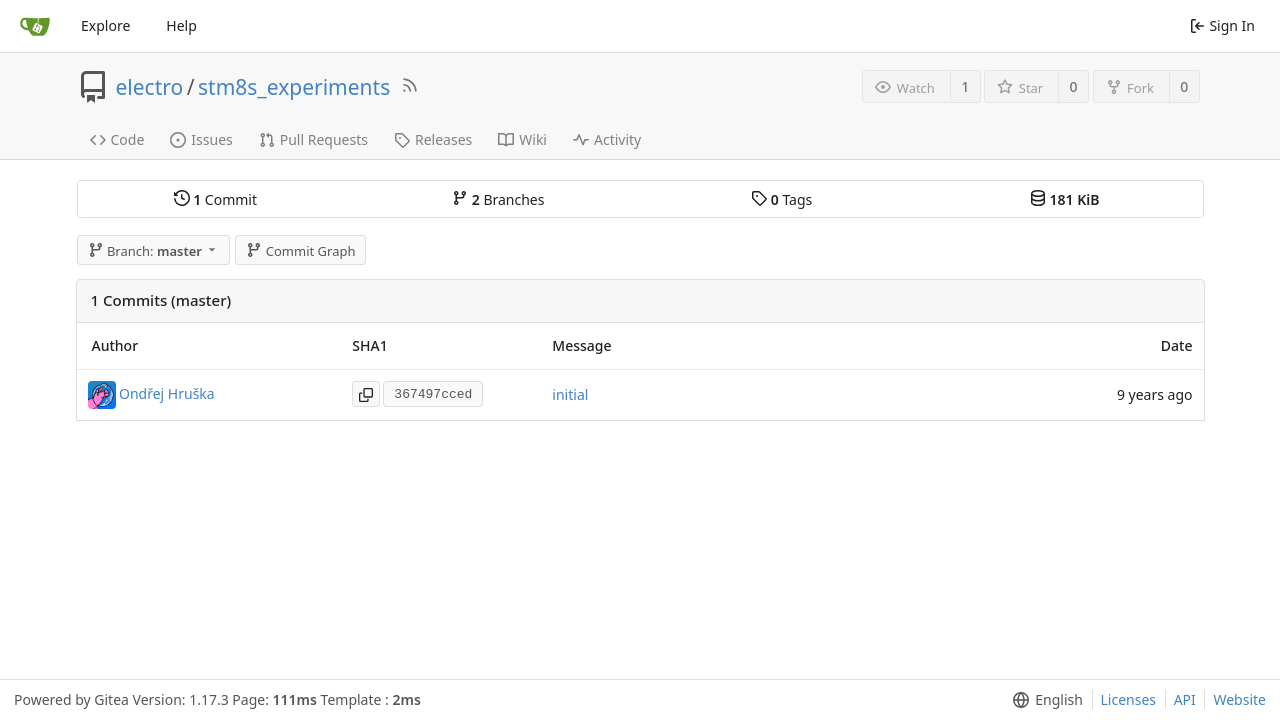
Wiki (522, 139)
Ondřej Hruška (167, 392)
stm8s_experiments (294, 87)
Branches (498, 199)
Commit (215, 199)
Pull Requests (313, 139)
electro (150, 87)
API (1185, 699)
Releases (433, 139)
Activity (607, 139)
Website (1239, 699)
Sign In (1222, 25)
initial (570, 394)
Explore (105, 25)
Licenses (1129, 699)
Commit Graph (300, 251)
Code (117, 139)
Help (181, 25)
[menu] (1043, 700)
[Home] (35, 26)
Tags (781, 199)
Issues (201, 139)
